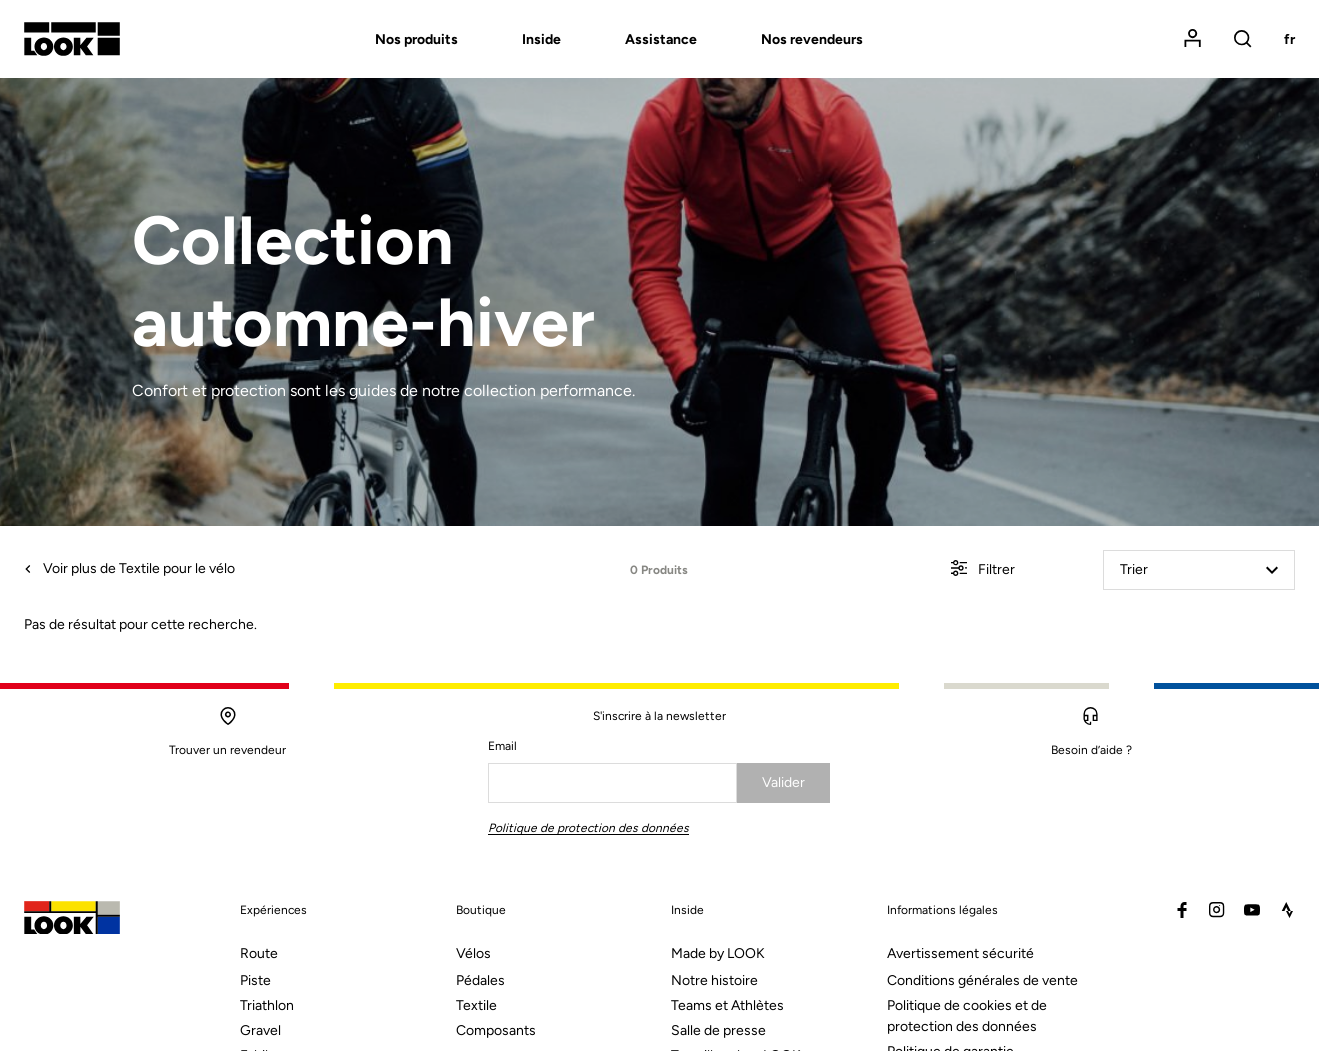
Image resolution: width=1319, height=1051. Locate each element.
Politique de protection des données (588, 828)
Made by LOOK (718, 953)
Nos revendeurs (812, 39)
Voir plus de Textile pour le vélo (129, 568)
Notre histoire (714, 980)
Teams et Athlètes (727, 1005)
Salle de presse (718, 1030)
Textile (476, 1005)
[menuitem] (384, 39)
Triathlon (267, 1005)
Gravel (260, 1030)
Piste (255, 980)
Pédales (480, 980)
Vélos (473, 953)
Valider (783, 782)
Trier (1199, 569)
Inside (541, 39)
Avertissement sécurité (960, 953)
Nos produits (416, 39)
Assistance (661, 39)
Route (259, 953)
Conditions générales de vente (982, 980)
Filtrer (983, 570)
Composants (496, 1030)
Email (502, 746)
